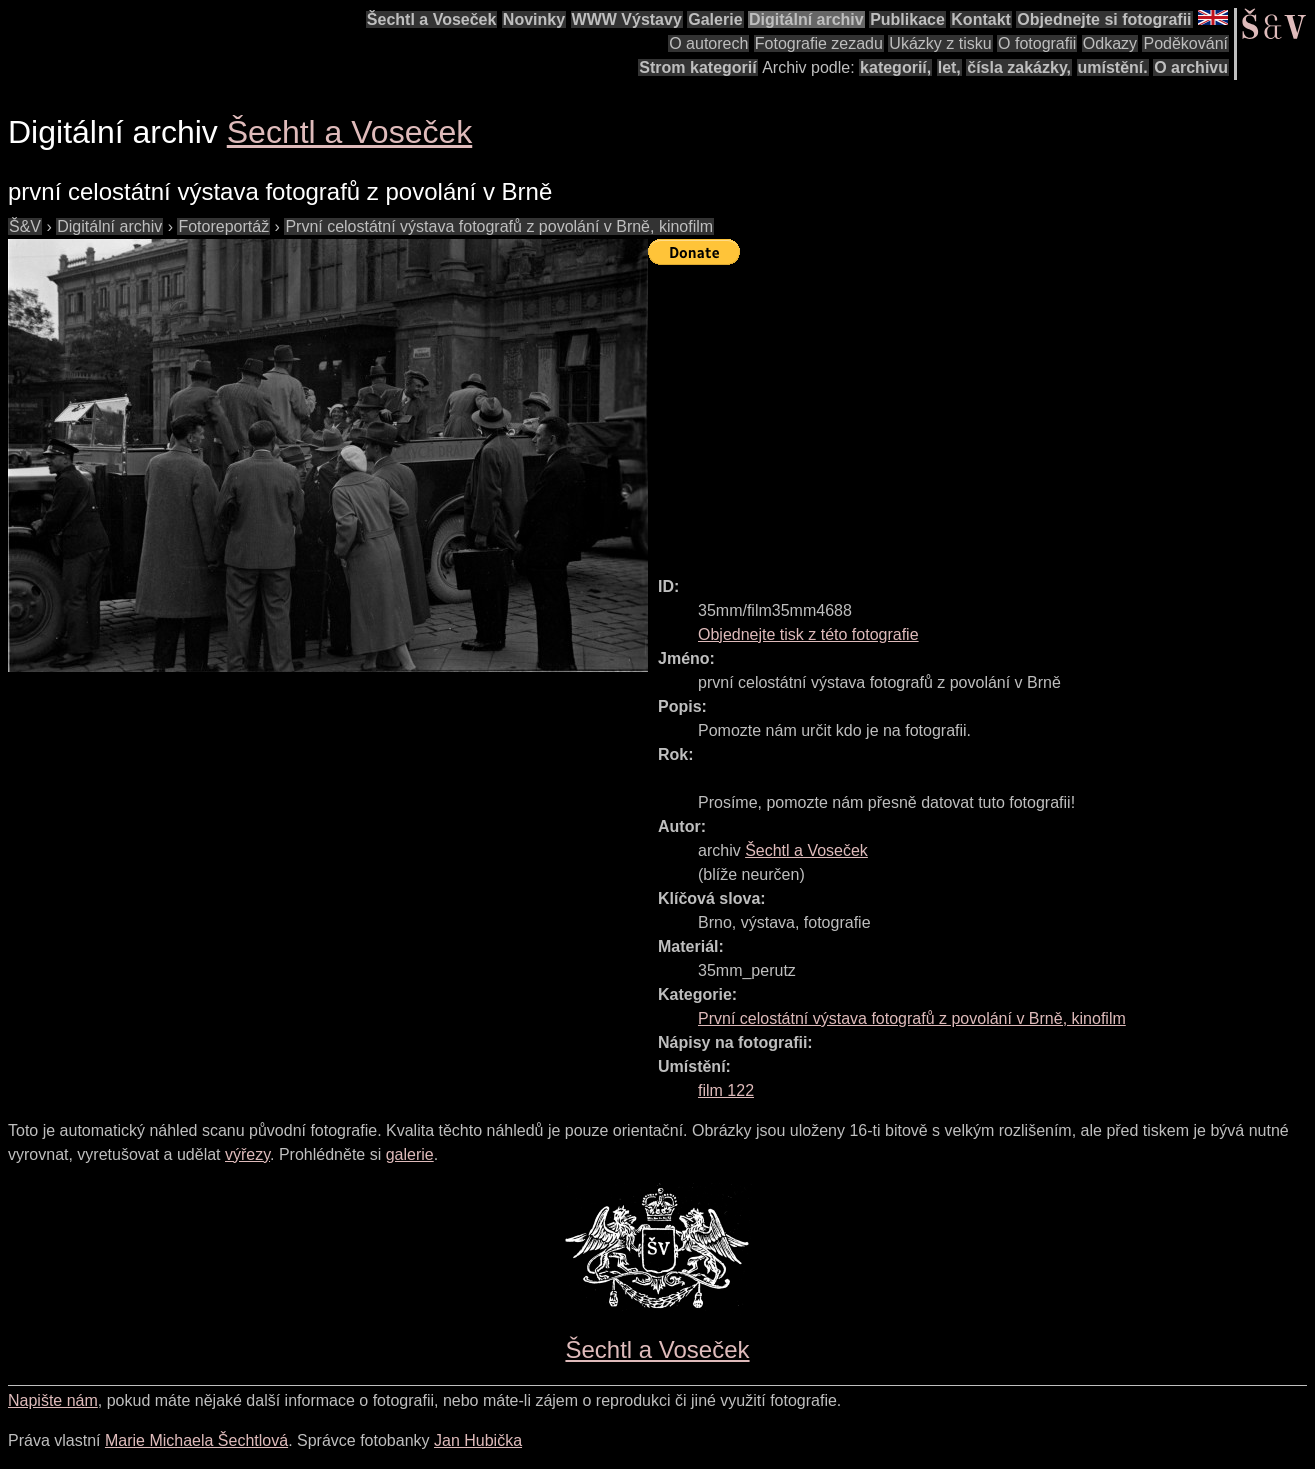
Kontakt (981, 19)
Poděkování (1185, 43)
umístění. (1113, 67)
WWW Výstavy (627, 19)
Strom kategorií (697, 67)
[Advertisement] (981, 412)
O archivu (1191, 67)
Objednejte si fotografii (1104, 19)
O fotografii (1037, 43)
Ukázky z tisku (940, 43)
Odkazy (1110, 43)
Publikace (907, 19)
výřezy (247, 1154)
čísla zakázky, (1019, 67)
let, (949, 67)
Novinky (534, 19)
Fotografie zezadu (819, 43)
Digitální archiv (806, 19)
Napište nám (53, 1400)
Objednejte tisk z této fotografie (808, 634)
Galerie (715, 19)
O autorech (708, 43)
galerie (410, 1154)
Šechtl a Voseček (432, 19)
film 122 (726, 1090)
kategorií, (895, 67)
